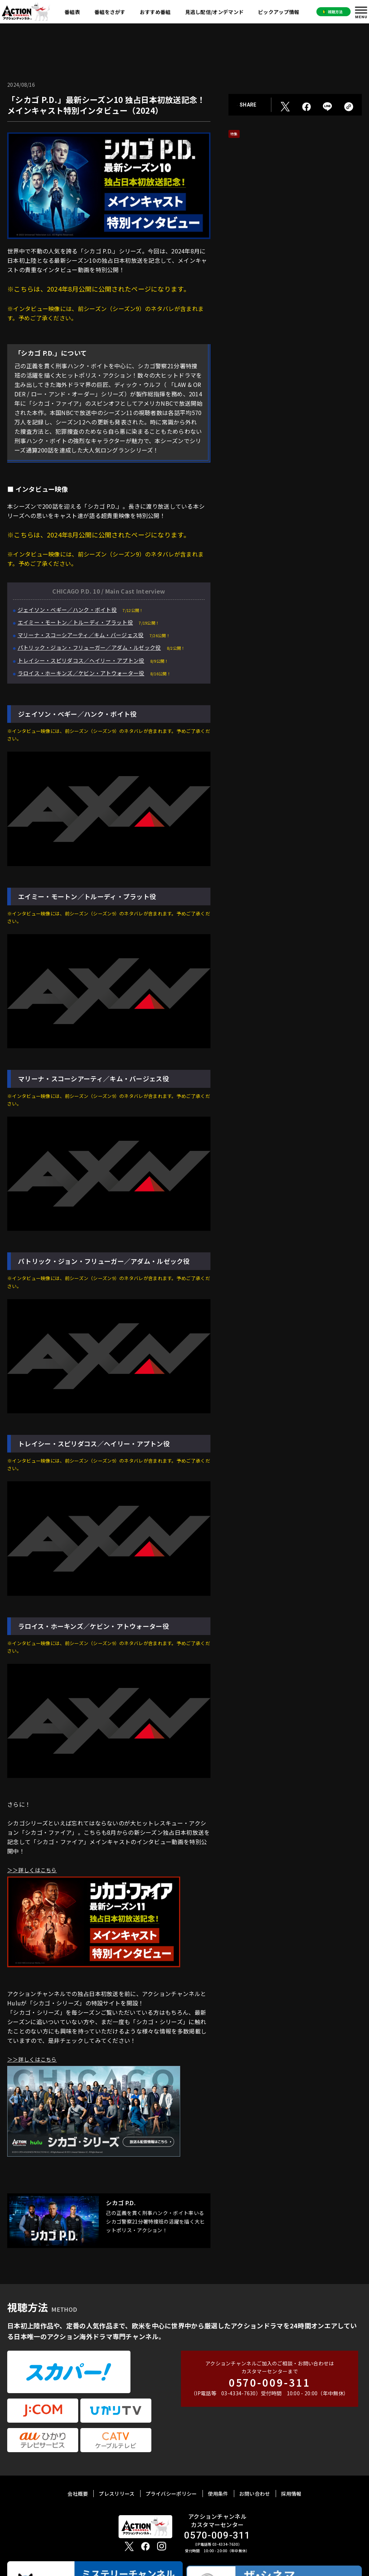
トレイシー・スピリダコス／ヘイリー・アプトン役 (85, 660)
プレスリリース (116, 2449)
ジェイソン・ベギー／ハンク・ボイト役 (70, 609)
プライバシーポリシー (171, 2449)
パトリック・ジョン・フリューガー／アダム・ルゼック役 (94, 647)
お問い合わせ (254, 2449)
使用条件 (218, 2449)
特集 (234, 133)
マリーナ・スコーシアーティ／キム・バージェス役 (85, 634)
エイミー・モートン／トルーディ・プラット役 (79, 622)
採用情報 (291, 2449)
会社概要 (77, 2449)
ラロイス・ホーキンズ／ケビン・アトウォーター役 (85, 672)
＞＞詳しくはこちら (33, 1869)
